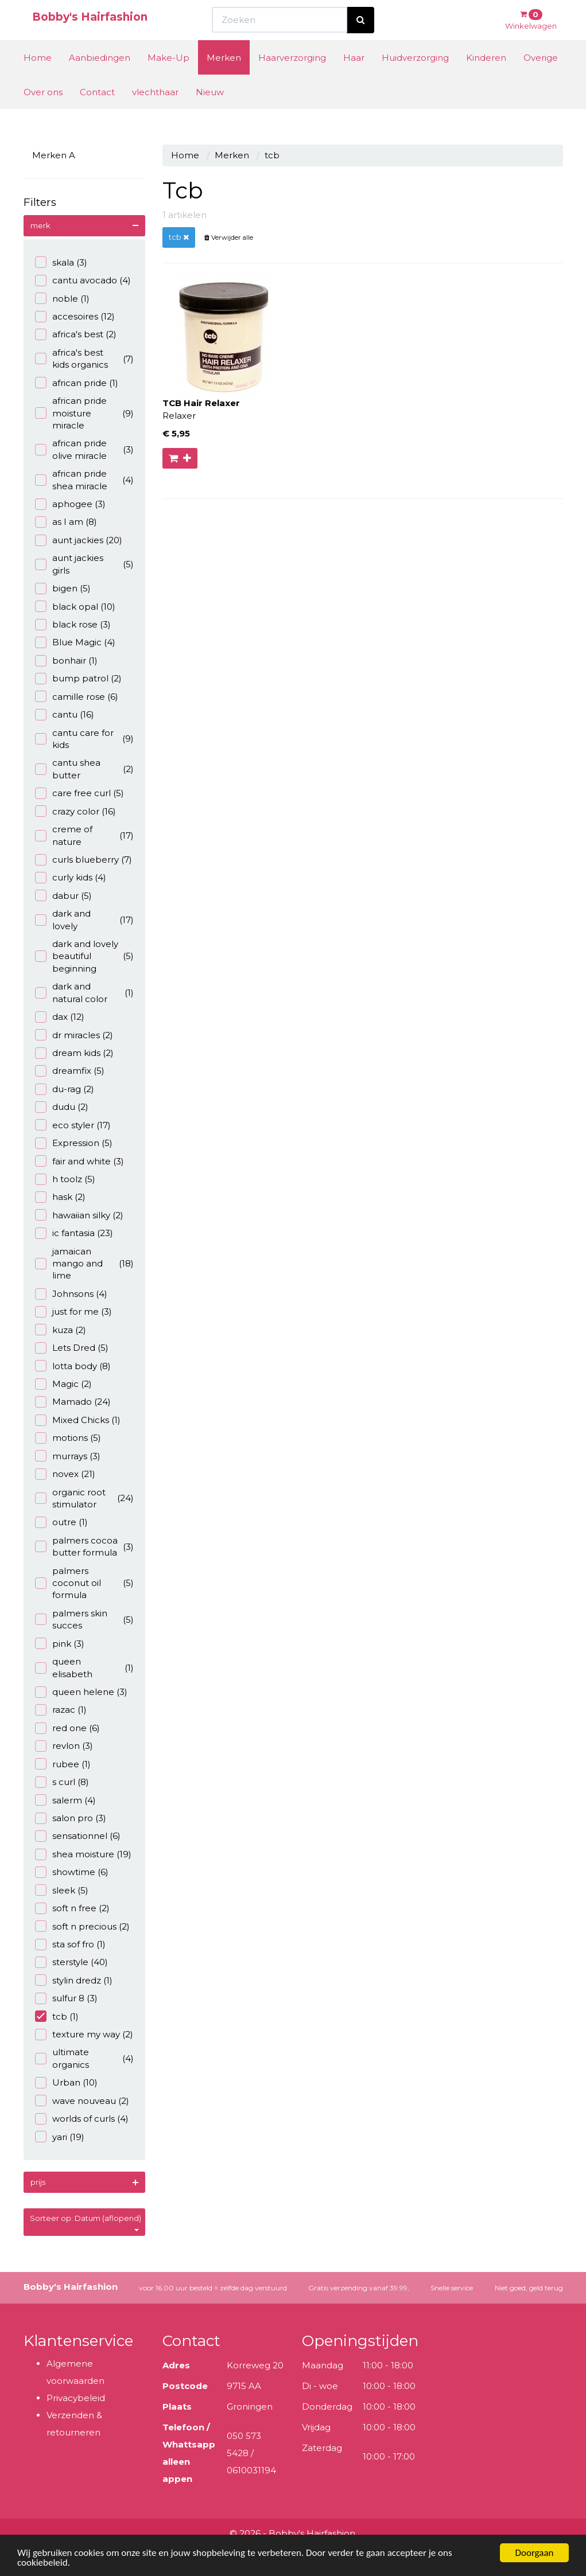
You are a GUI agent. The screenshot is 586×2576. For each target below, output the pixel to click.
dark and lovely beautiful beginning (84, 956)
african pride (76, 383)
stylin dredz (73, 1980)
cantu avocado (83, 280)
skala (61, 262)
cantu (64, 714)
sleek (61, 1890)
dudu (61, 1107)
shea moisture (83, 1854)
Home (38, 78)
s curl (62, 1782)
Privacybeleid (75, 2397)
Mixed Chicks (78, 1420)
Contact (97, 113)
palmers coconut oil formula (84, 1583)
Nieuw (210, 113)
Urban (66, 2082)
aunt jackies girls (84, 563)
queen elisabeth (84, 1667)
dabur (63, 896)
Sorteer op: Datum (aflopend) (85, 2222)
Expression (73, 1143)
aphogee (70, 504)
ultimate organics (84, 2058)
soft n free (72, 1908)
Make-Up (168, 78)
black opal (75, 607)
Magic (63, 1384)
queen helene (81, 1692)
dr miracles (74, 1035)
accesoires (75, 316)
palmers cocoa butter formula (84, 1546)
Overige (540, 78)
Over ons (43, 113)
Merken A (53, 155)
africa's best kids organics (84, 358)
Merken (224, 78)
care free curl (79, 793)
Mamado (73, 1402)
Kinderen (486, 78)
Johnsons (71, 1294)
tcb (57, 2016)
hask (60, 1197)
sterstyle (71, 1962)
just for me (73, 1311)
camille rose (76, 697)
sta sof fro (70, 1944)
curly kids (70, 877)
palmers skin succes (84, 1619)
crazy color (75, 811)
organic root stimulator (84, 1498)
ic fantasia (74, 1233)
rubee (63, 1764)
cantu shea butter (84, 768)
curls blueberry (83, 860)
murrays (67, 1456)
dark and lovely (84, 919)
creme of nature (84, 835)
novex (65, 1474)
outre (61, 1522)
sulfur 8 (66, 1998)
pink (59, 1644)
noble (62, 299)
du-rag (64, 1089)
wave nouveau (82, 2101)
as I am (66, 522)
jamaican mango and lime (84, 1263)
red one (67, 1728)
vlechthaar (155, 113)
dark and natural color (84, 992)
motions (68, 1438)
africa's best (76, 334)
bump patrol (78, 678)
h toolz (65, 1179)
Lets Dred (71, 1348)
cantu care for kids (84, 738)
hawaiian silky (79, 1215)
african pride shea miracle (84, 479)
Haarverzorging (292, 78)
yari (59, 2137)
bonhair (66, 660)
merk (40, 225)
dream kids (74, 1053)
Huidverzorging (415, 78)
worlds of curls (82, 2119)
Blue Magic (75, 642)
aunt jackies (78, 540)
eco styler (73, 1125)
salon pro (70, 1818)
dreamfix (69, 1071)
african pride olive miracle (84, 449)
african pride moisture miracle (84, 413)
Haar (353, 78)
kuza (60, 1330)
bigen (63, 588)
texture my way (84, 2034)
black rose (73, 624)
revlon (64, 1746)
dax (59, 1017)
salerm (65, 1800)
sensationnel (78, 1836)
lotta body (73, 1366)
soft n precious (82, 1926)
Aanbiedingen (99, 78)
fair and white (79, 1161)
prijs (37, 2182)
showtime (71, 1872)
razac (61, 1710)
